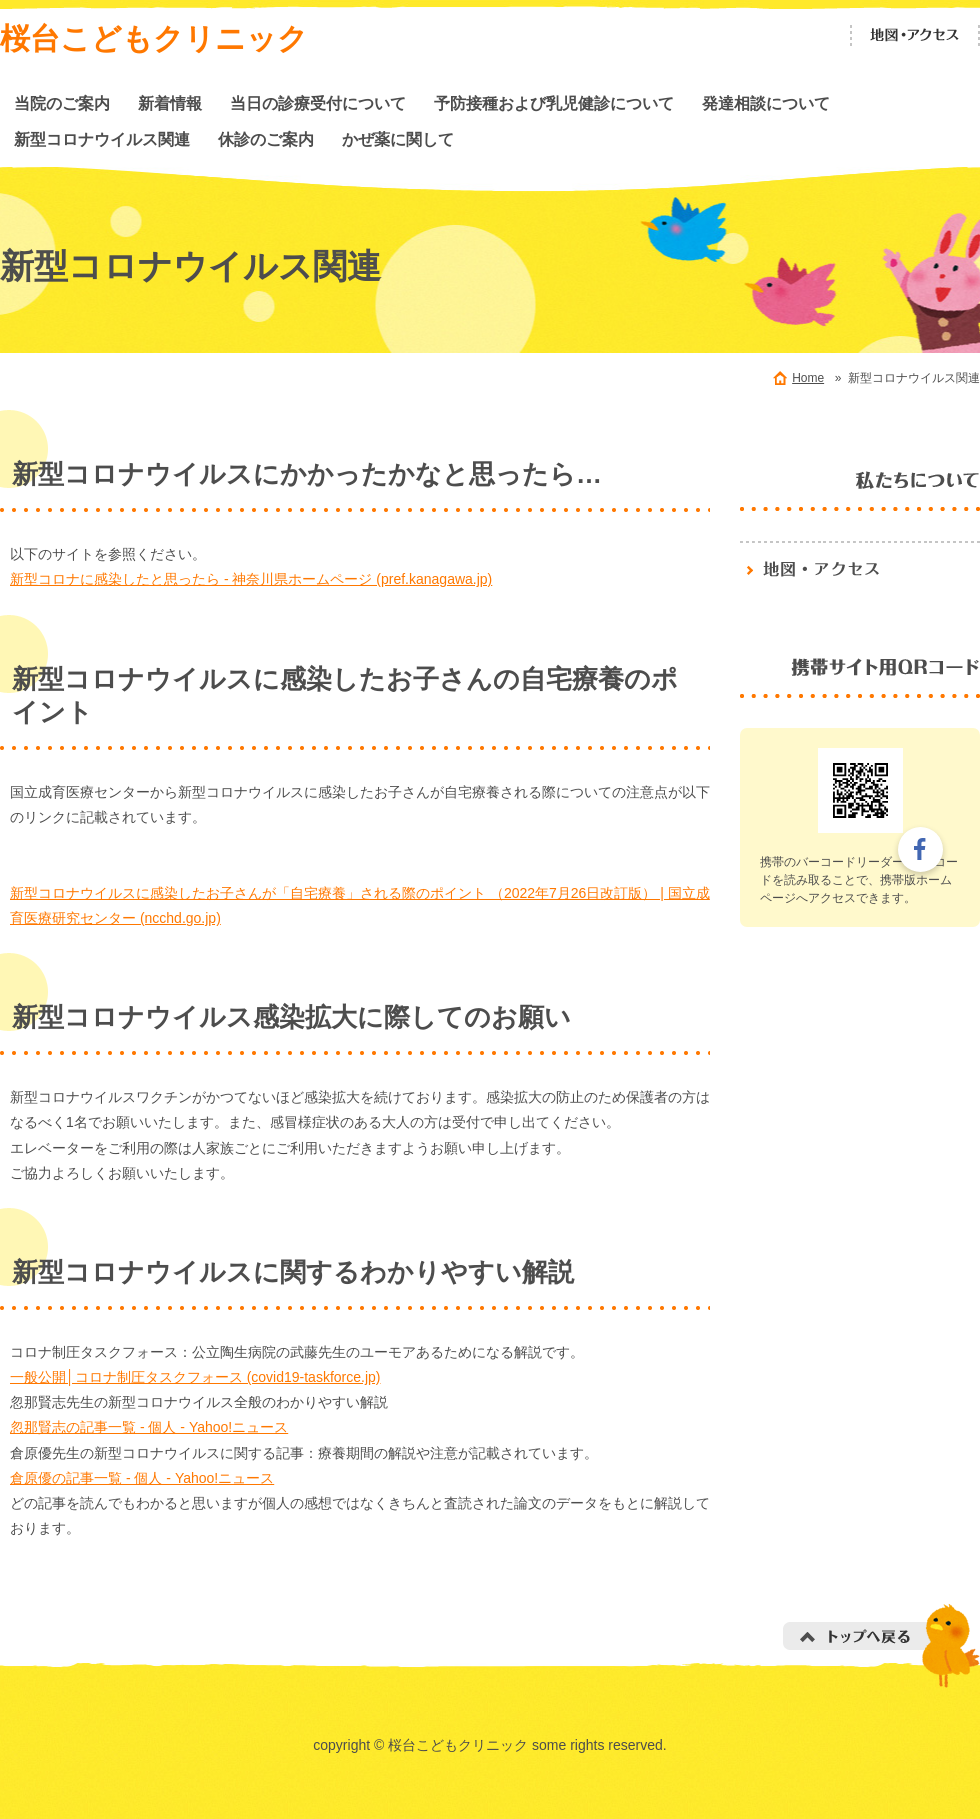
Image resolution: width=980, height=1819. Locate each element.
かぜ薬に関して (398, 139)
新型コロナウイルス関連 (102, 139)
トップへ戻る (881, 1645)
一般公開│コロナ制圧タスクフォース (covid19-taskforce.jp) (195, 1377)
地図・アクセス (915, 35)
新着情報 (170, 103)
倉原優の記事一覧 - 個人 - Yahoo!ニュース (142, 1478)
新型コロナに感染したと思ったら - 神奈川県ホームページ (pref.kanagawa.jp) (251, 579)
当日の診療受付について (318, 103)
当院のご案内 (62, 103)
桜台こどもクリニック (154, 38)
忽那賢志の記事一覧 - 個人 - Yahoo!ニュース (149, 1427)
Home (808, 378)
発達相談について (766, 103)
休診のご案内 (266, 139)
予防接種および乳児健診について (554, 103)
